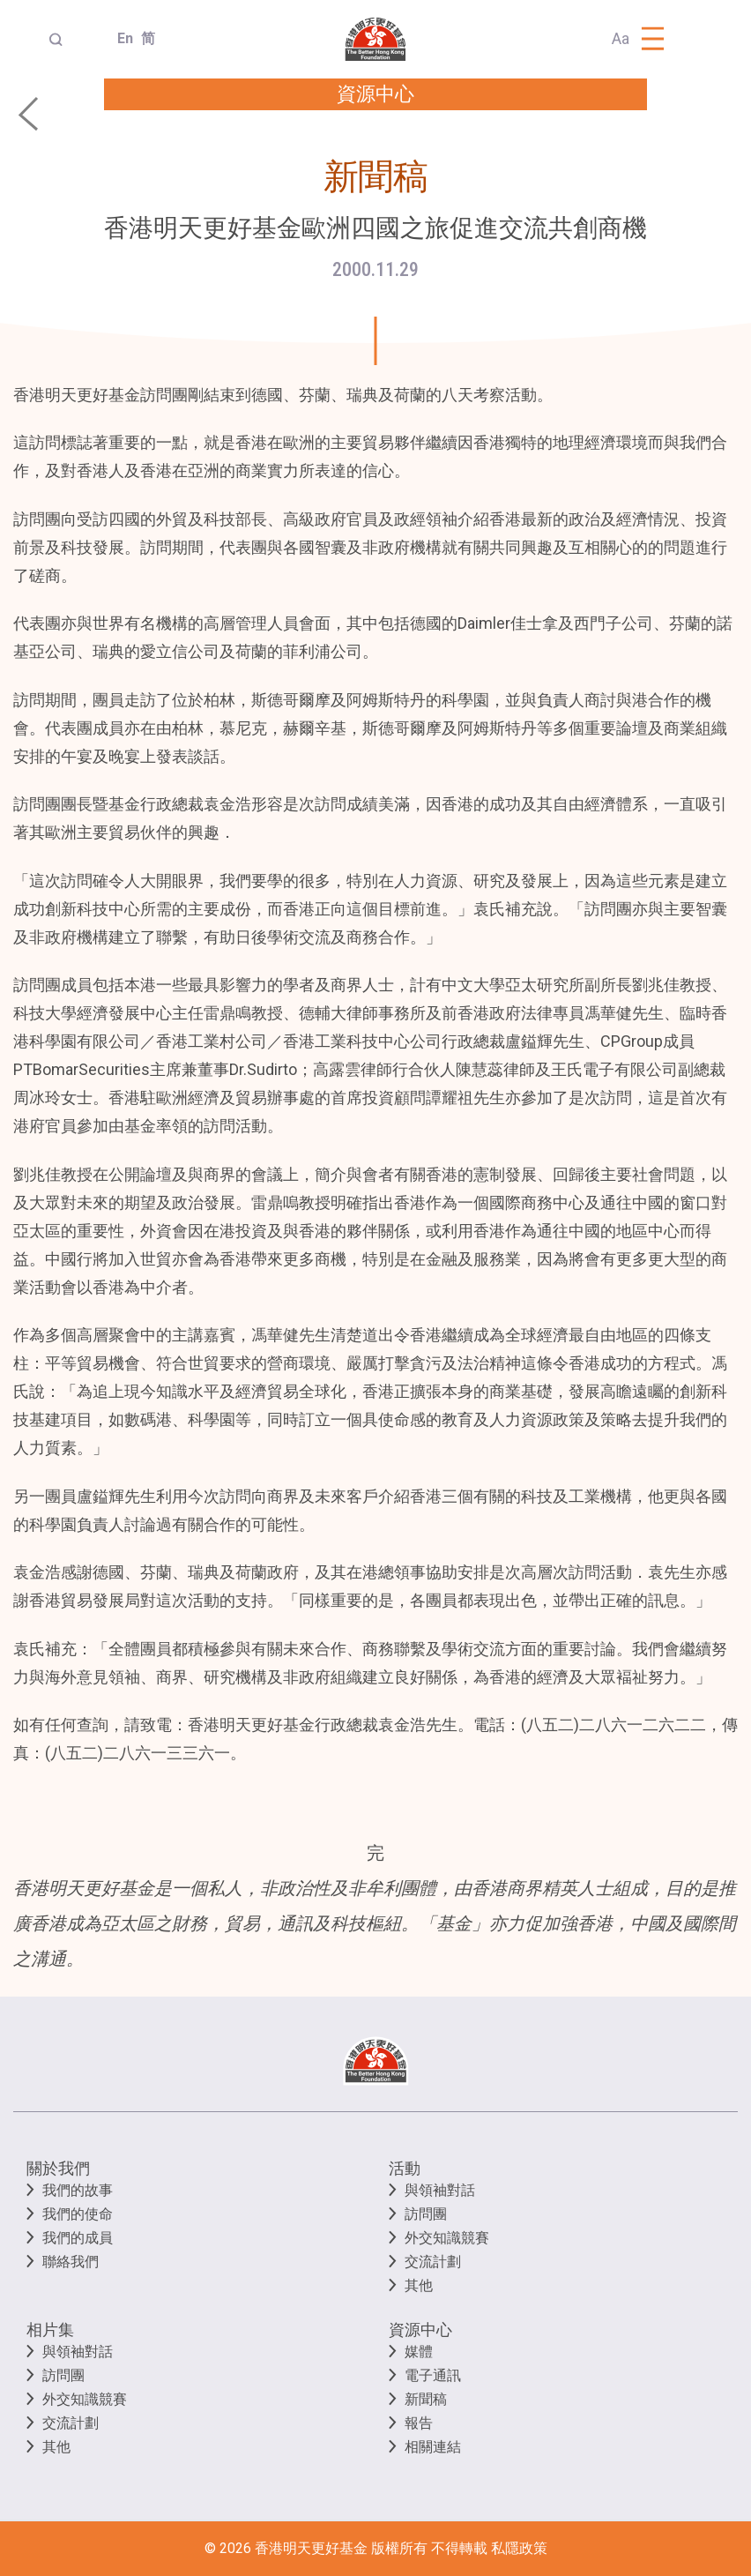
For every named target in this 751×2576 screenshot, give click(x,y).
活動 (404, 2168)
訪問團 (426, 2214)
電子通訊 (433, 2375)
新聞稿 (426, 2399)
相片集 (50, 2329)
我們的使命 (77, 2214)
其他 (419, 2285)
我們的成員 (77, 2237)
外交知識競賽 (447, 2237)
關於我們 (58, 2168)
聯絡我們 (70, 2261)
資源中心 (420, 2329)
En (121, 38)
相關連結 (433, 2446)
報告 (419, 2423)
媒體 (419, 2351)
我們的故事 (77, 2190)
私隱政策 (519, 2548)
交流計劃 (433, 2261)
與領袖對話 (440, 2190)
